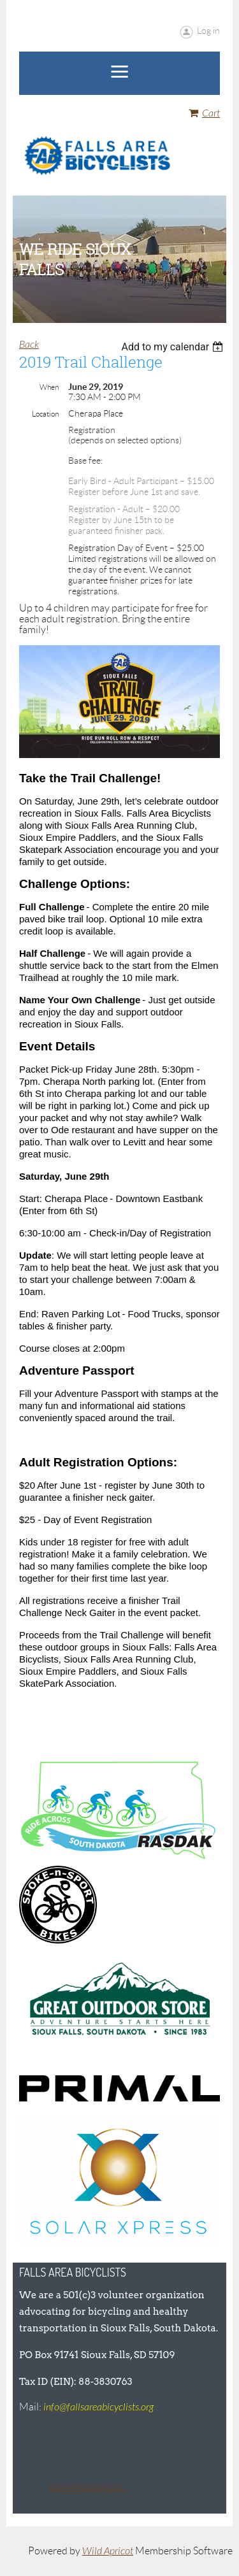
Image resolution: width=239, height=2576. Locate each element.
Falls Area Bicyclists (87, 2487)
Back (29, 344)
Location (45, 414)
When (49, 387)
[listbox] (173, 347)
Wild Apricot (107, 2551)
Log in (208, 30)
